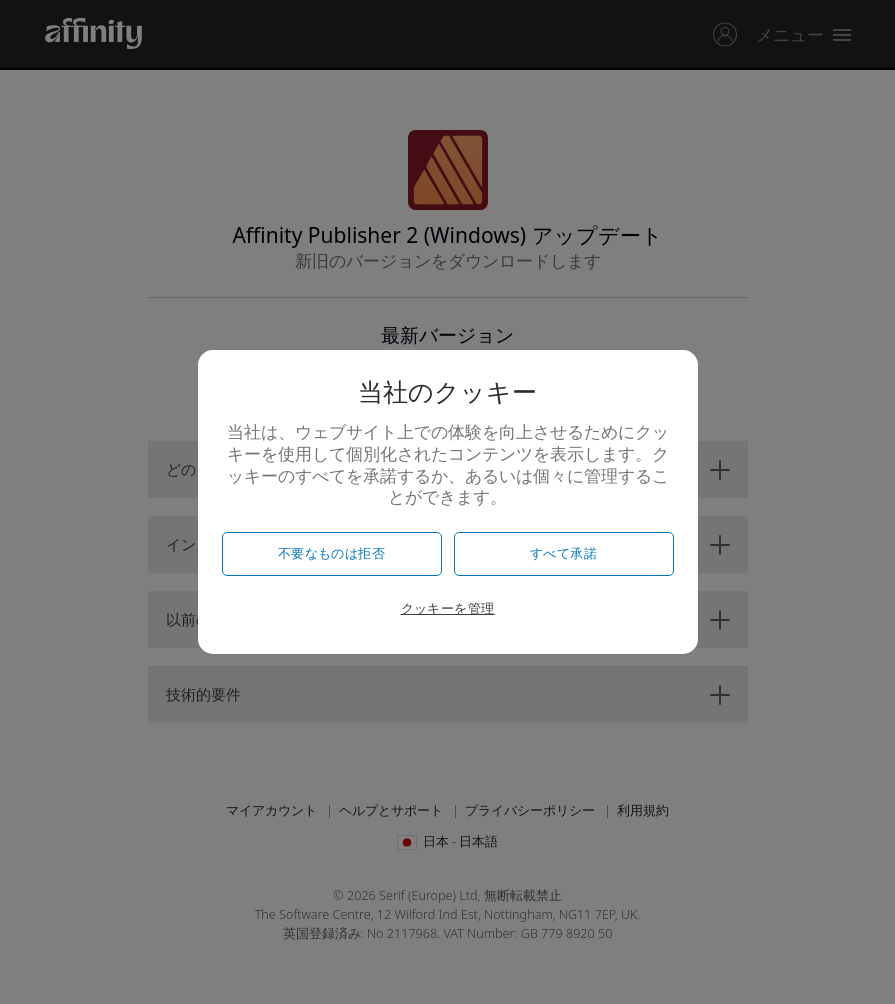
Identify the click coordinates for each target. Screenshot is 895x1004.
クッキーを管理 (448, 608)
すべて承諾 (563, 553)
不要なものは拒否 (331, 553)
